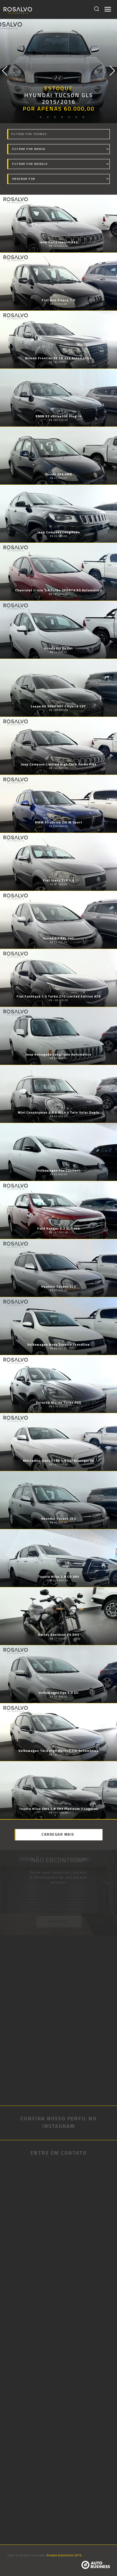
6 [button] (69, 117)
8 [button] (83, 117)
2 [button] (40, 117)
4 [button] (55, 117)
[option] (58, 71)
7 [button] (76, 117)
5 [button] (62, 117)
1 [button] (33, 117)
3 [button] (48, 117)
